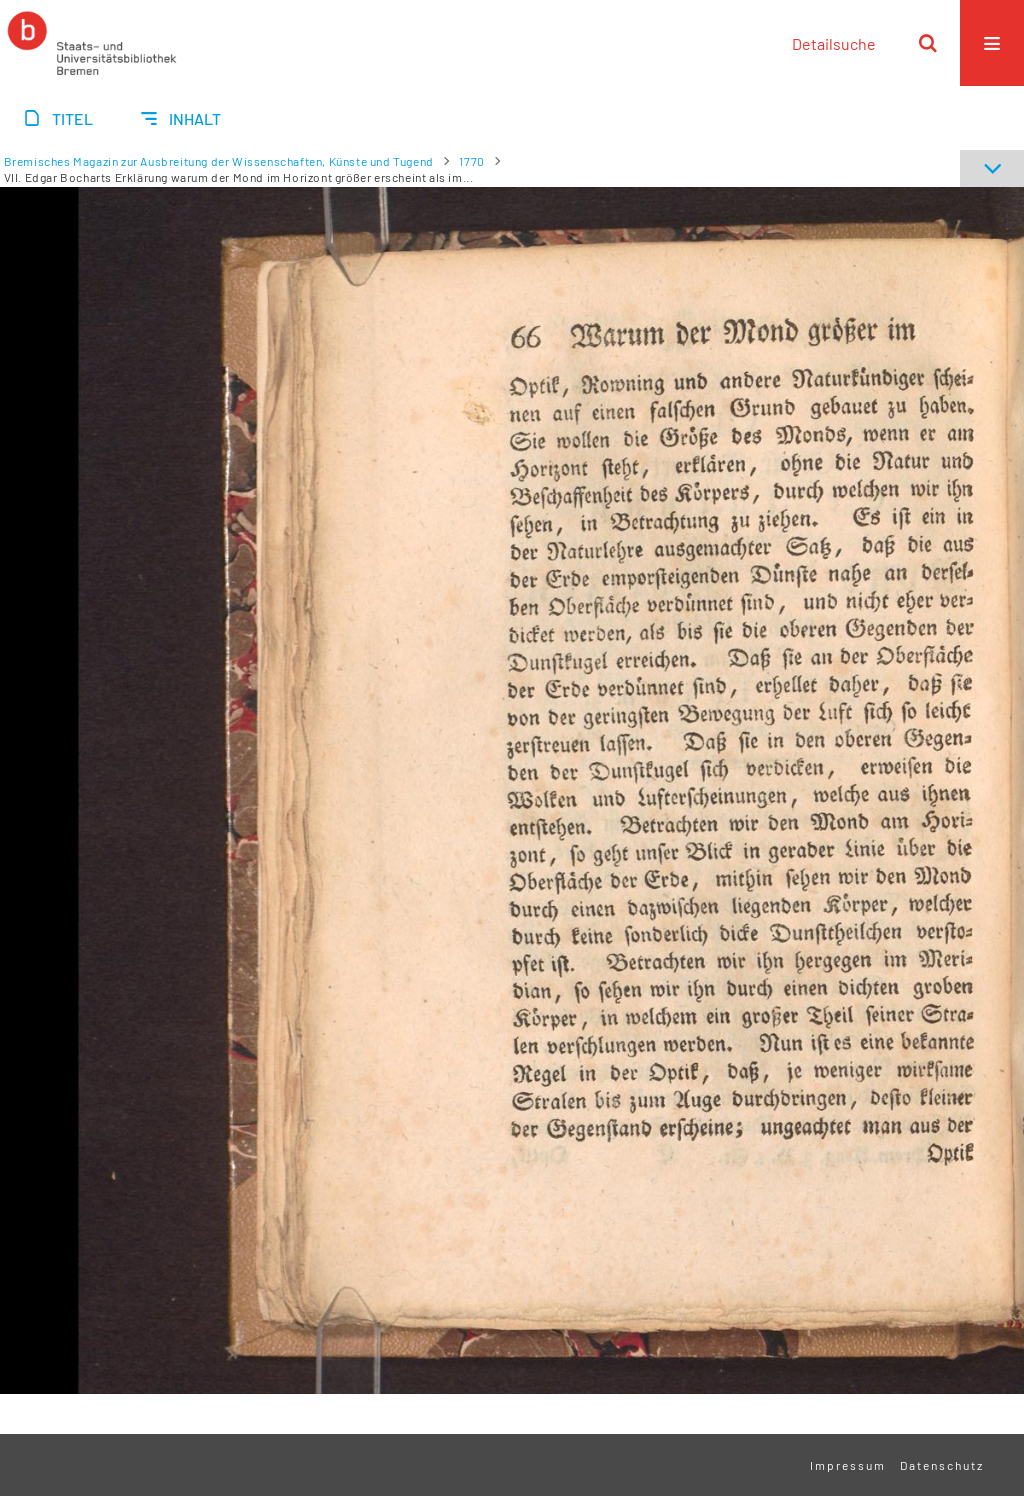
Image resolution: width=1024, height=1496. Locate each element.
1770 (471, 161)
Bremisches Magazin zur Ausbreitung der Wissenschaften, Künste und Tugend (219, 161)
